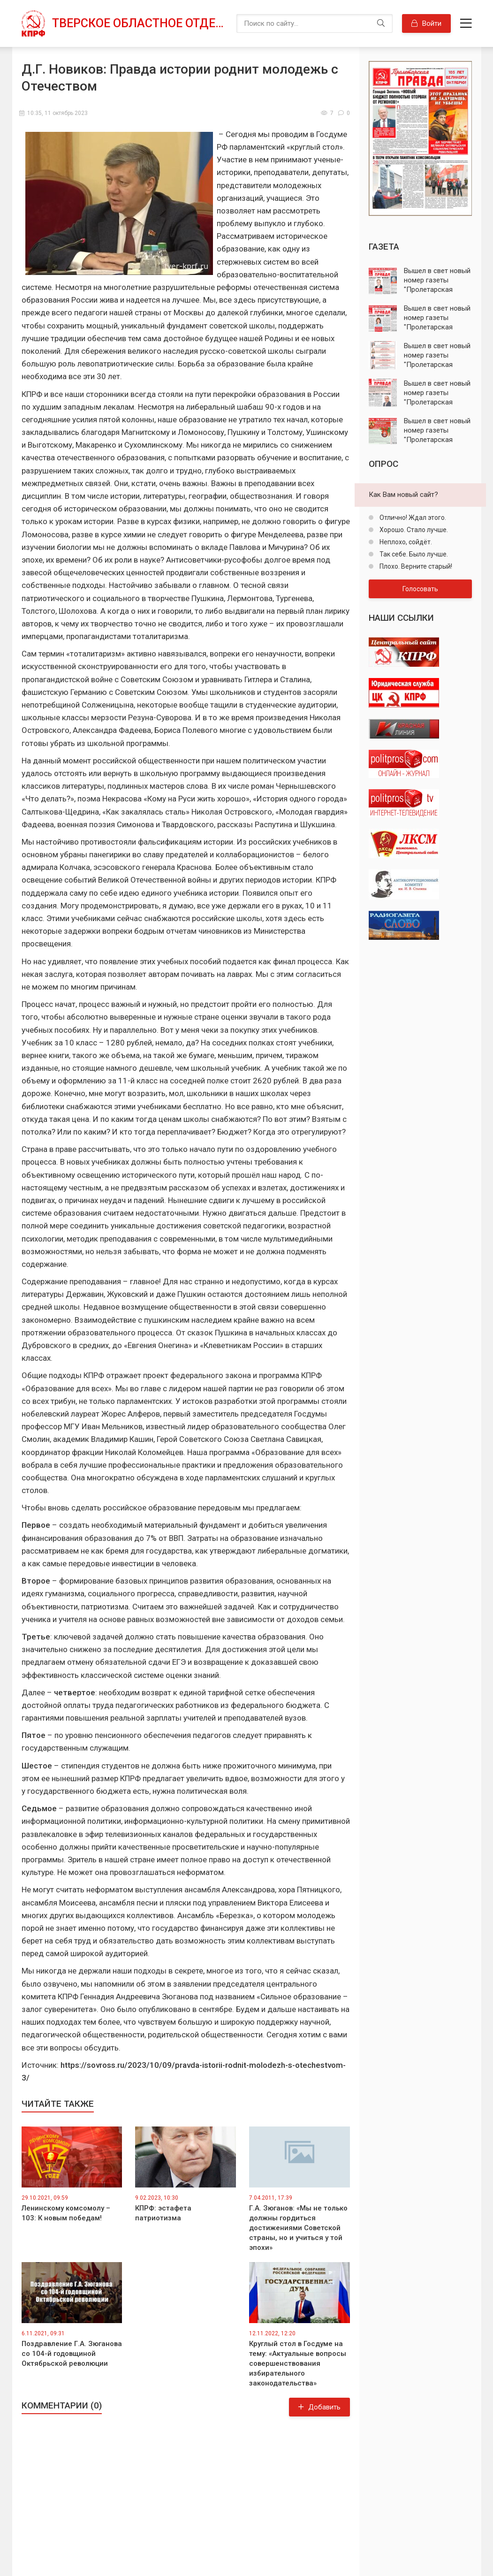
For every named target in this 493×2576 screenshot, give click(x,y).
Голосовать (420, 589)
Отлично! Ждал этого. (412, 517)
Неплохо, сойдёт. (405, 542)
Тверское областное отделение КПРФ (139, 23)
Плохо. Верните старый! (415, 566)
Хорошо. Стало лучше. (413, 529)
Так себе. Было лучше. (413, 554)
